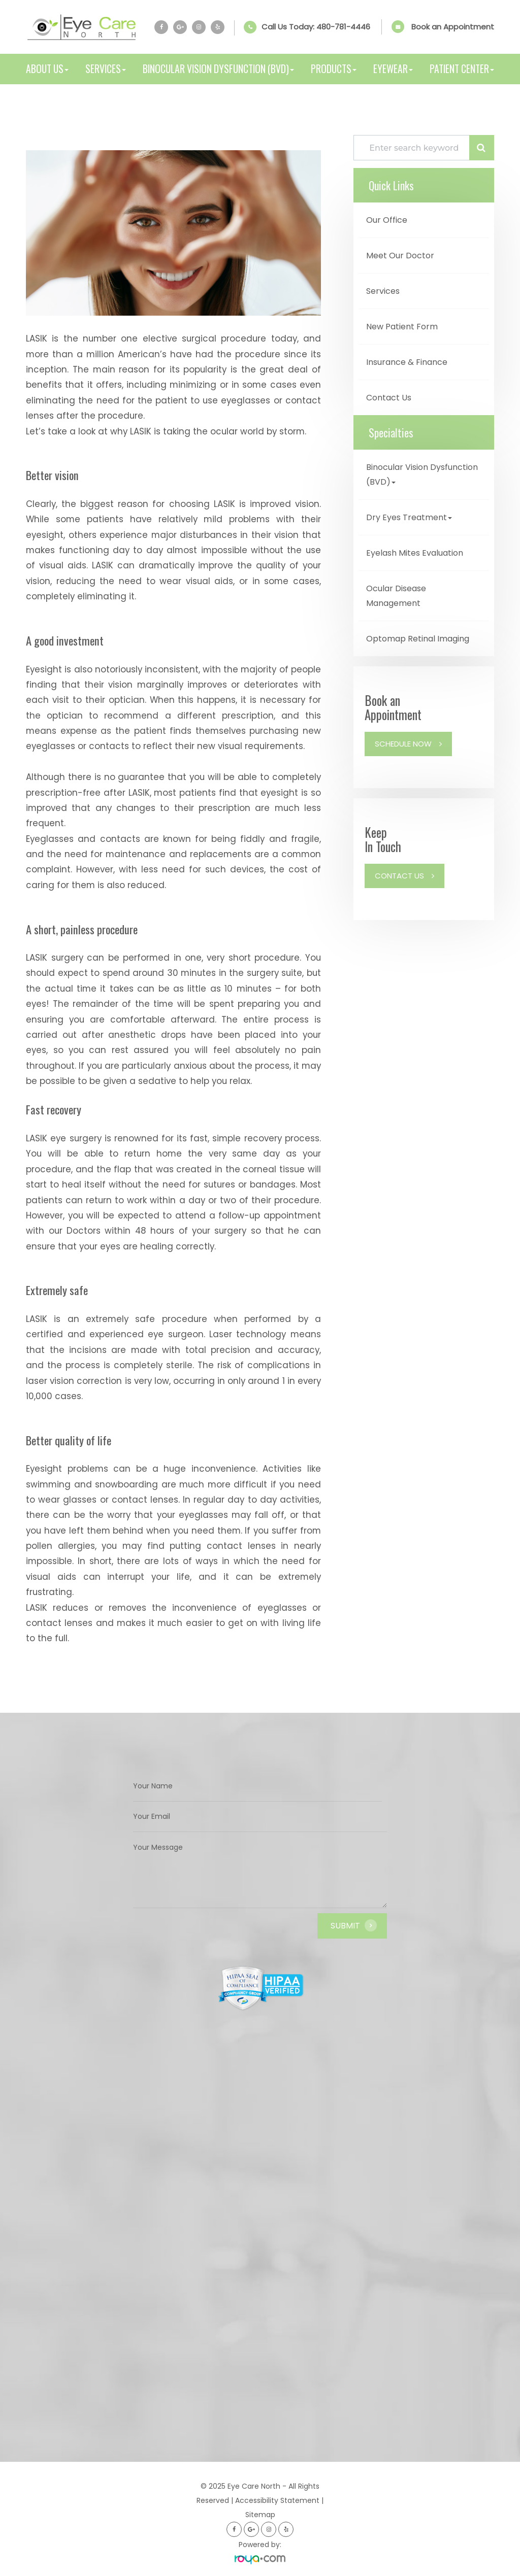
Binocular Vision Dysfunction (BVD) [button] (218, 69)
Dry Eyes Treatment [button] (409, 517)
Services (383, 291)
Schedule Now (403, 743)
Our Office (386, 220)
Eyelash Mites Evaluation (414, 553)
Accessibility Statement (277, 2500)
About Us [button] (47, 69)
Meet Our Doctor (400, 255)
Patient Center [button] (462, 69)
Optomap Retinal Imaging (417, 639)
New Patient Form (402, 326)
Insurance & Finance (406, 362)
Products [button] (333, 69)
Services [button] (105, 69)
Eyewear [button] (393, 69)
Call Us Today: (316, 27)
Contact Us (388, 397)
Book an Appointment (452, 26)
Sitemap (260, 2515)
